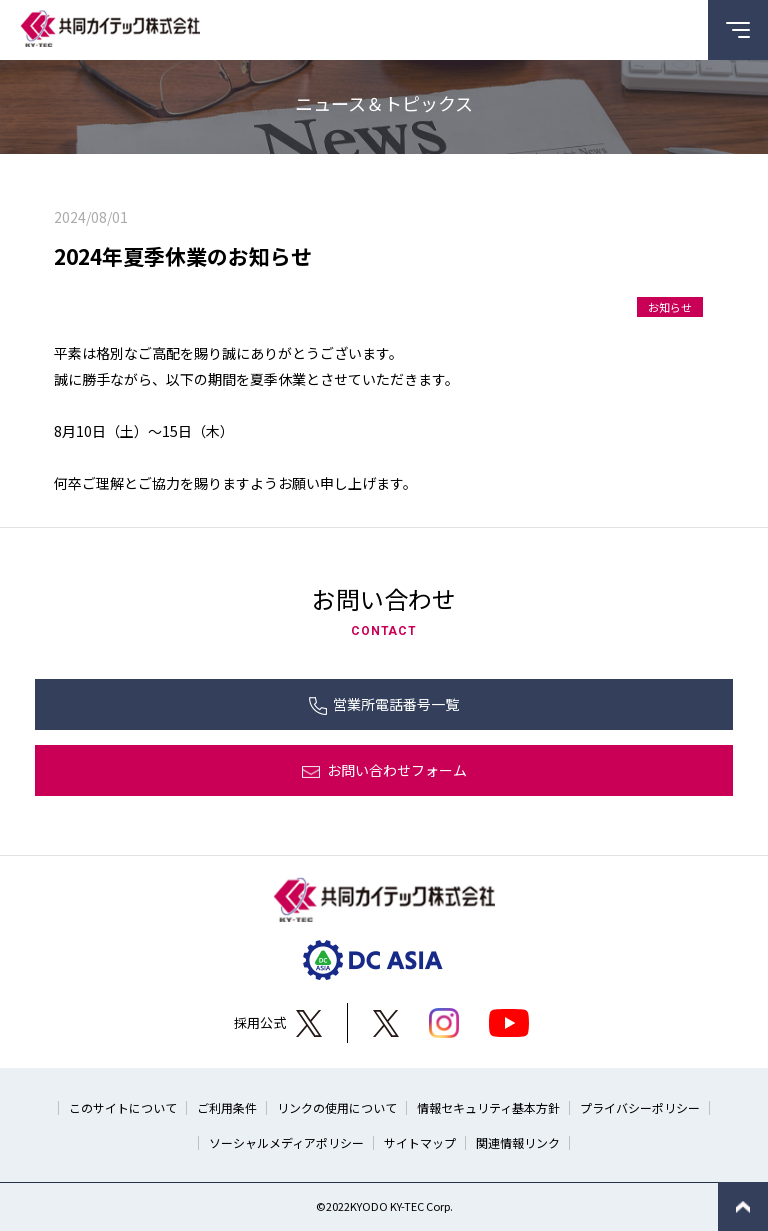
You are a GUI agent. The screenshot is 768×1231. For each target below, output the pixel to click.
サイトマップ (420, 1142)
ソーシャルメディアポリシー (286, 1142)
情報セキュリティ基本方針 (488, 1107)
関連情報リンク (518, 1142)
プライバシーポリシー (640, 1107)
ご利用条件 (227, 1107)
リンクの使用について (337, 1107)
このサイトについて (123, 1107)
